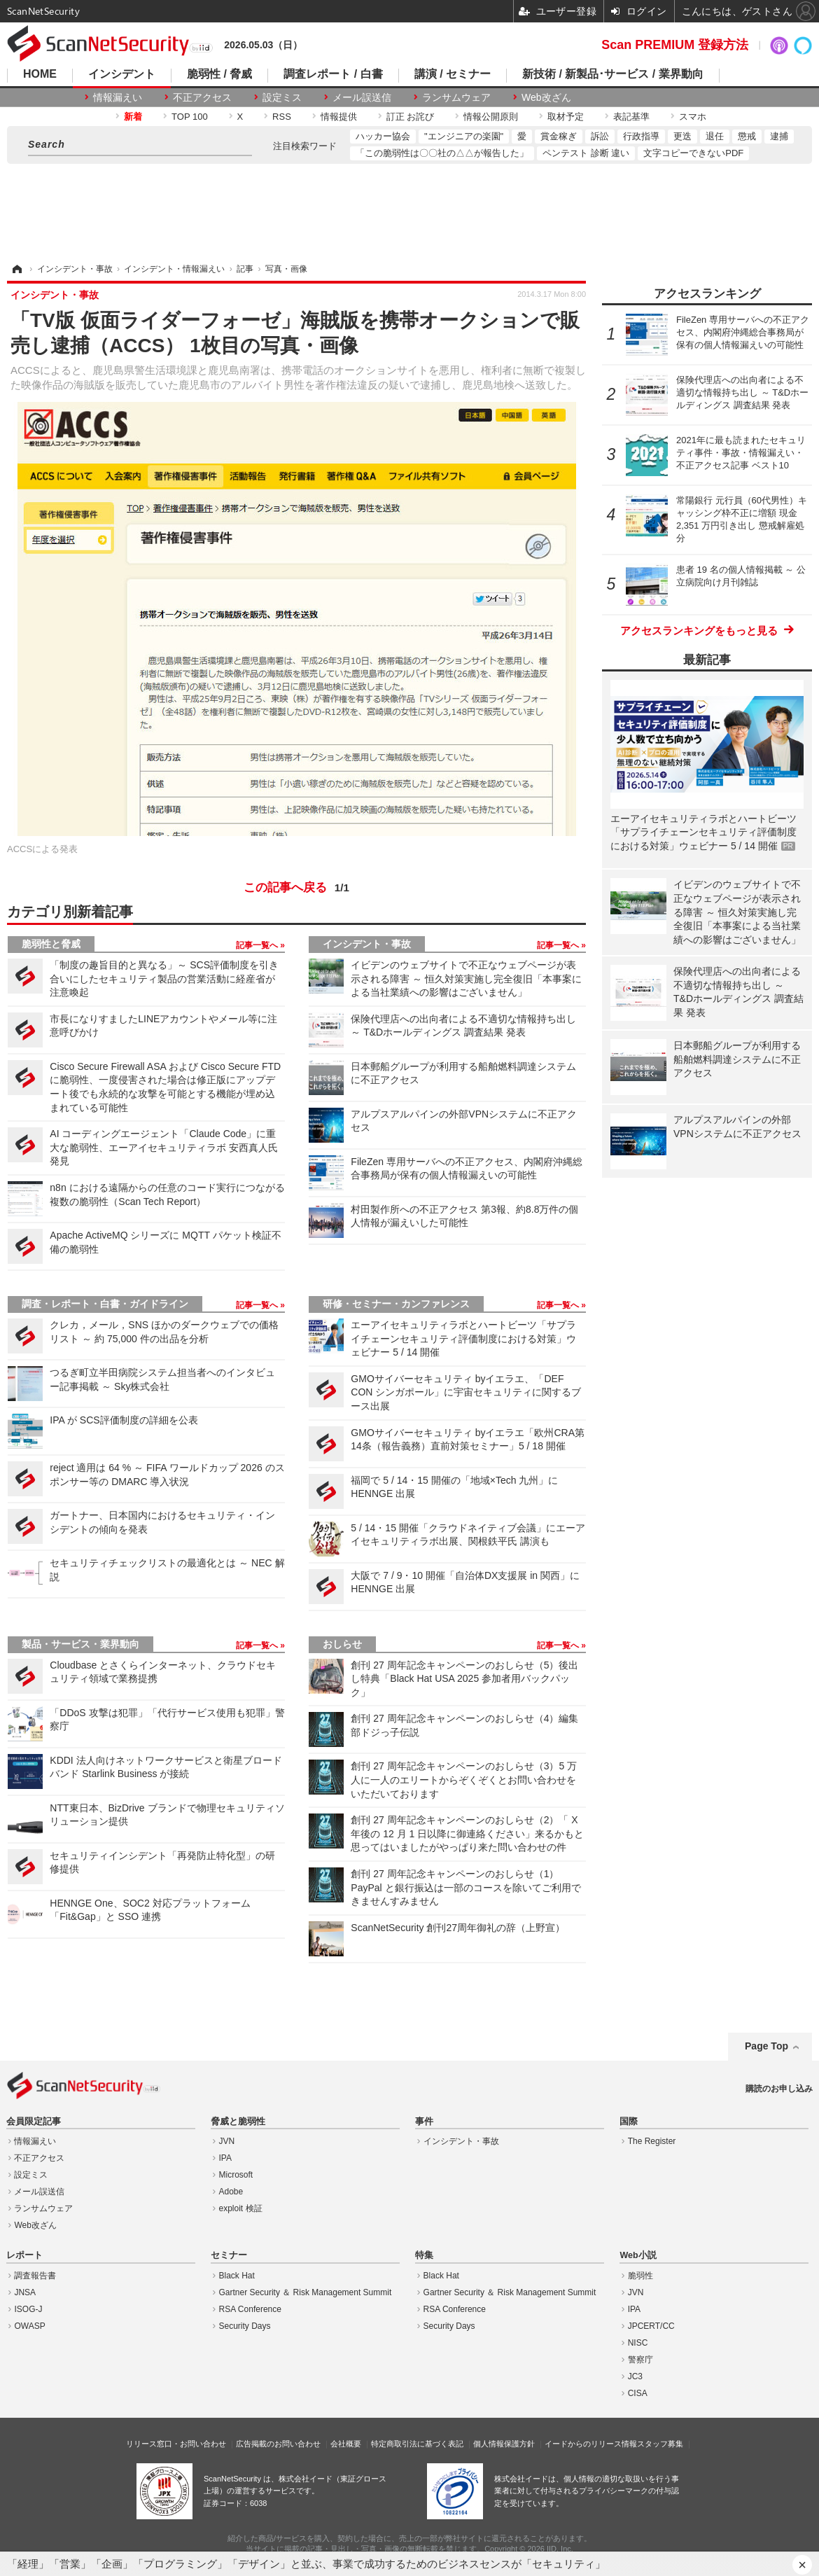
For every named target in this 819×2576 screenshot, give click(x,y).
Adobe (231, 2191)
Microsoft (236, 2175)
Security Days (245, 2326)
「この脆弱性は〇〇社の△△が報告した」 (442, 153)
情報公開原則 (490, 116)
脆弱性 (640, 2276)
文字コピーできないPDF (693, 153)
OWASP (29, 2326)
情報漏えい (117, 97)
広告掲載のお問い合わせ (278, 2443)
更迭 (682, 136)
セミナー (229, 2255)
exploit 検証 (240, 2208)
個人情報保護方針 (504, 2443)
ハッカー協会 (383, 136)
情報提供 (339, 116)
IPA (225, 2158)
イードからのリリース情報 (591, 2443)
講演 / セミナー (452, 74)
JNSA (25, 2292)
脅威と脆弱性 (238, 2121)
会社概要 (345, 2443)
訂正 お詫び (410, 116)
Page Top (766, 2046)
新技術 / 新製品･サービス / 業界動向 (613, 74)
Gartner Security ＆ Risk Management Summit (305, 2292)
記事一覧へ (258, 945)
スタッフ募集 (660, 2443)
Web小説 (638, 2255)
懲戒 (747, 136)
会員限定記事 (33, 2121)
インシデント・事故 (367, 943)
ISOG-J (28, 2309)
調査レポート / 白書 (333, 74)
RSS (281, 116)
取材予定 (565, 116)
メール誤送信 (361, 97)
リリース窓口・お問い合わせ (176, 2443)
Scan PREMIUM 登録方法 (674, 45)
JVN (227, 2141)
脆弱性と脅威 (51, 943)
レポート (24, 2255)
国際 (629, 2121)
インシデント (121, 74)
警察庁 (640, 2360)
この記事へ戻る (296, 887)
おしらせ (342, 1644)
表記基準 (631, 116)
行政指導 (641, 136)
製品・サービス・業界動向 (80, 1644)
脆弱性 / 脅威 (219, 74)
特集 (424, 2255)
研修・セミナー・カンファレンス (396, 1303)
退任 (715, 136)
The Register (652, 2141)
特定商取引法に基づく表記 (417, 2443)
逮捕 (779, 136)
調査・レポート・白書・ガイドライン (105, 1303)
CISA (638, 2393)
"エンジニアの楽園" (463, 136)
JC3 (635, 2376)
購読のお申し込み (779, 2089)
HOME (40, 74)
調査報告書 (35, 2276)
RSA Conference (250, 2309)
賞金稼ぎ (558, 136)
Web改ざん (546, 97)
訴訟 (600, 136)
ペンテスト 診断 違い (585, 153)
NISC (638, 2343)
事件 (424, 2121)
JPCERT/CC (651, 2326)
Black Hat (237, 2276)
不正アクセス (202, 97)
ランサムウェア (456, 97)
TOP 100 (190, 116)
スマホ (692, 116)
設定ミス (282, 97)
